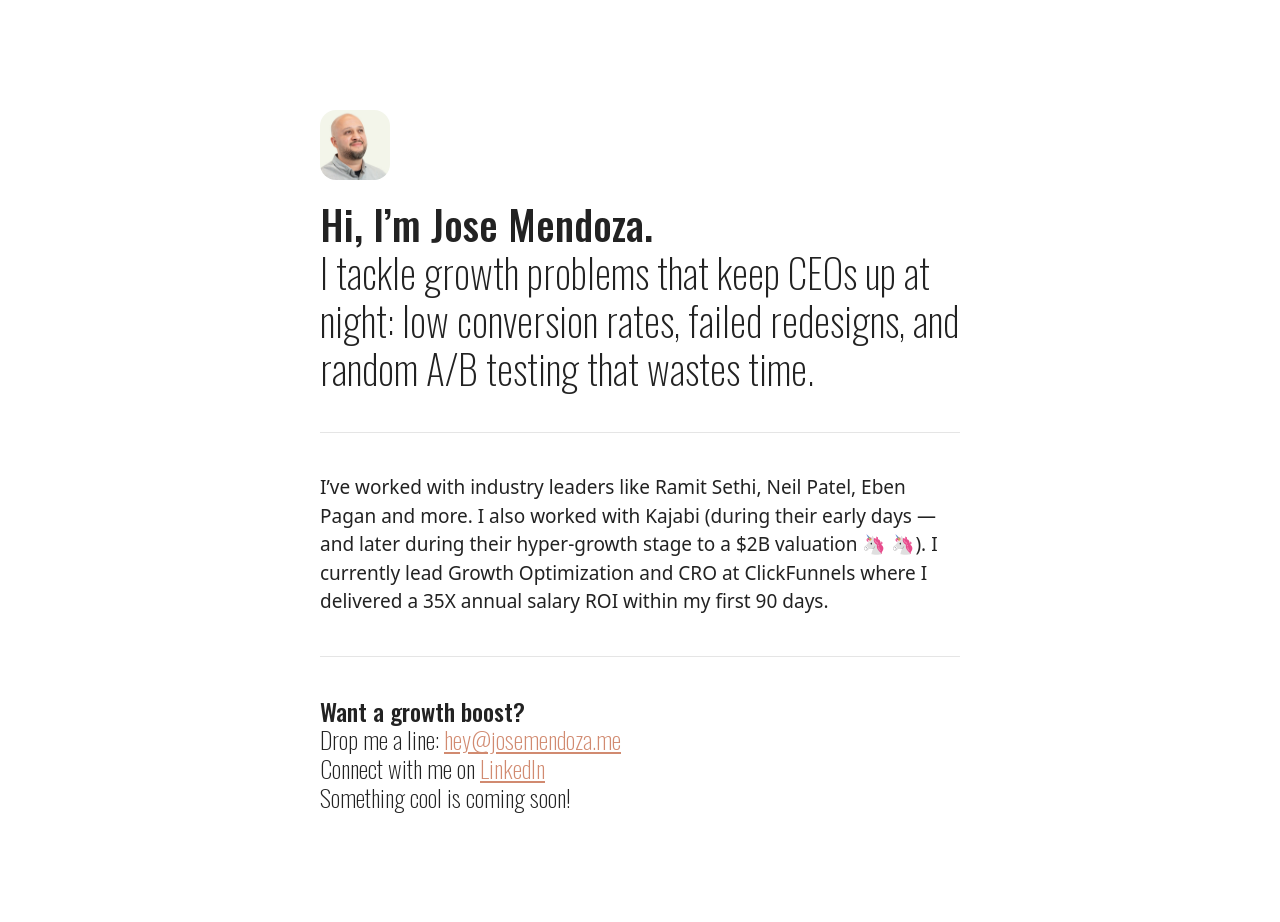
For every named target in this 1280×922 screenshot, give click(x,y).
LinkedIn (512, 768)
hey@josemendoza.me (532, 739)
